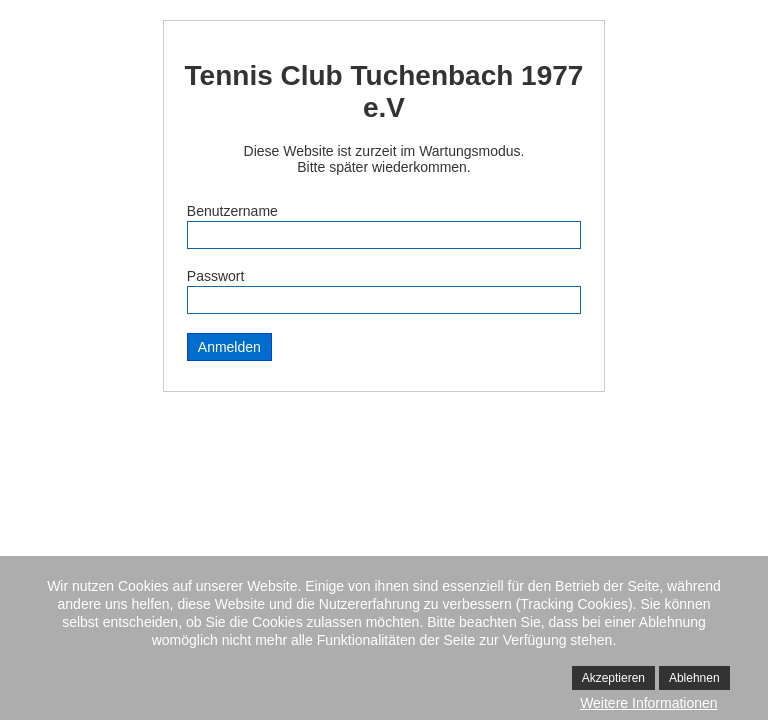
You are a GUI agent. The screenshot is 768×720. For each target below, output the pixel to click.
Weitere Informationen (648, 703)
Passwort (216, 276)
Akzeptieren (613, 678)
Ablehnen (694, 678)
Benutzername (232, 211)
